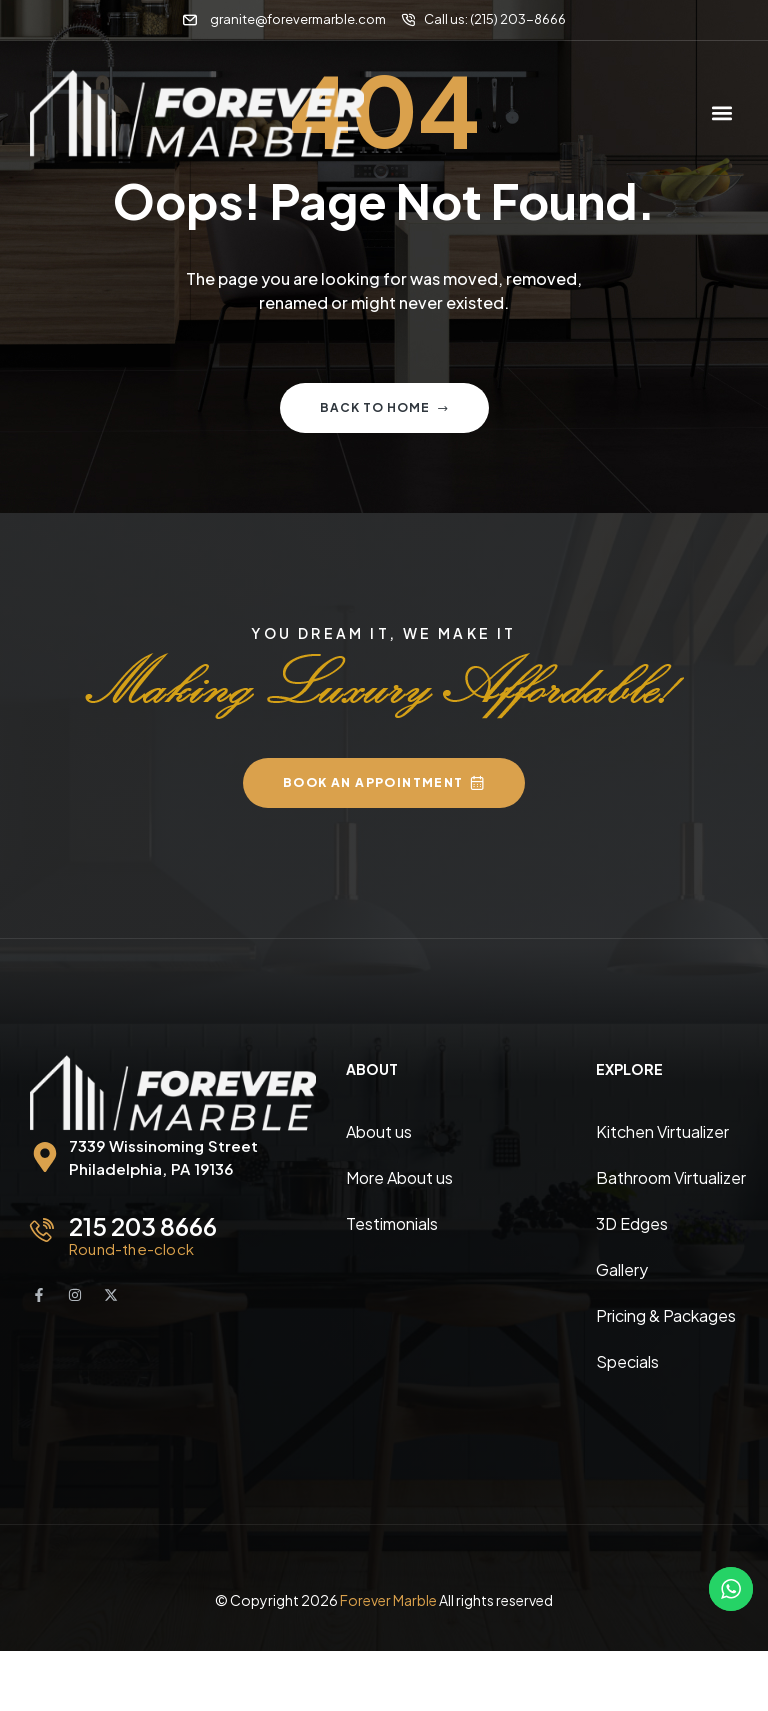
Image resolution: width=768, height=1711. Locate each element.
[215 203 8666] (42, 1230)
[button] (721, 113)
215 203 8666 (143, 1226)
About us (379, 1131)
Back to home (384, 407)
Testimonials (392, 1223)
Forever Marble (388, 1600)
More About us (399, 1177)
